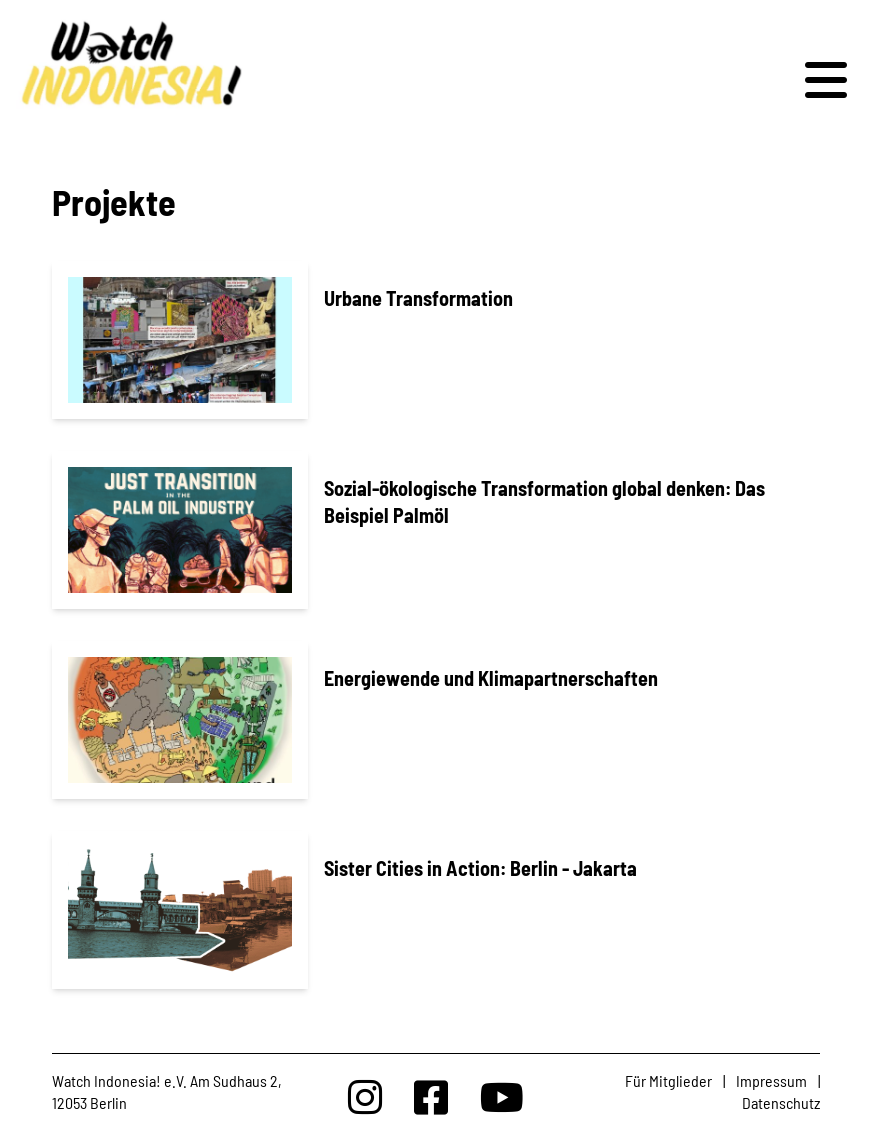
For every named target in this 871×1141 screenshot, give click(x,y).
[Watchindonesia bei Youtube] (502, 1096)
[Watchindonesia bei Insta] (365, 1096)
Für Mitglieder (668, 1080)
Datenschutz (781, 1102)
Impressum (771, 1080)
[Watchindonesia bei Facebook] (431, 1096)
